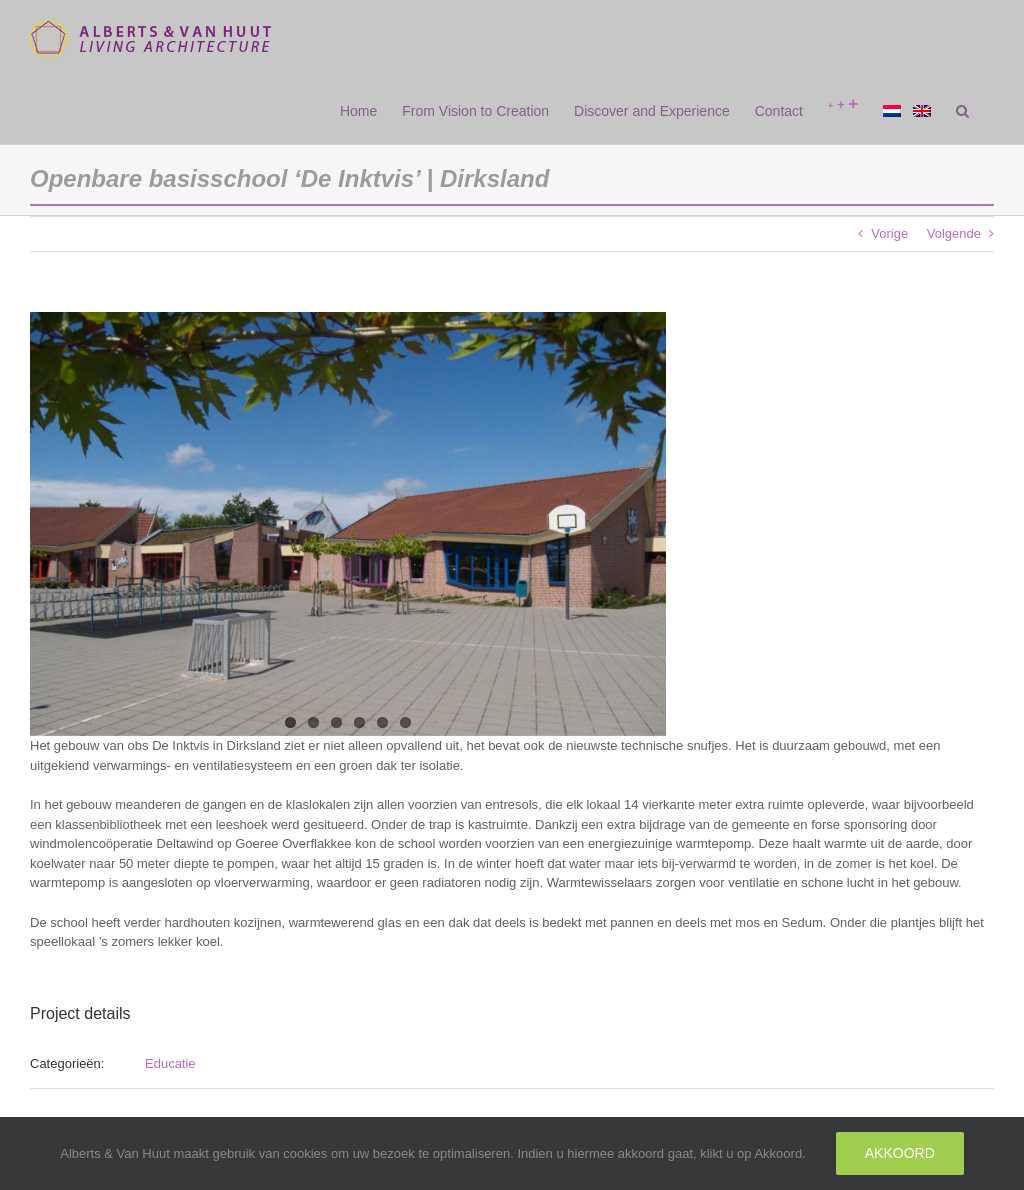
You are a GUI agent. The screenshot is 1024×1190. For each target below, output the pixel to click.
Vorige (889, 233)
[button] (962, 111)
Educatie (170, 1063)
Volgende (954, 233)
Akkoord (900, 1153)
